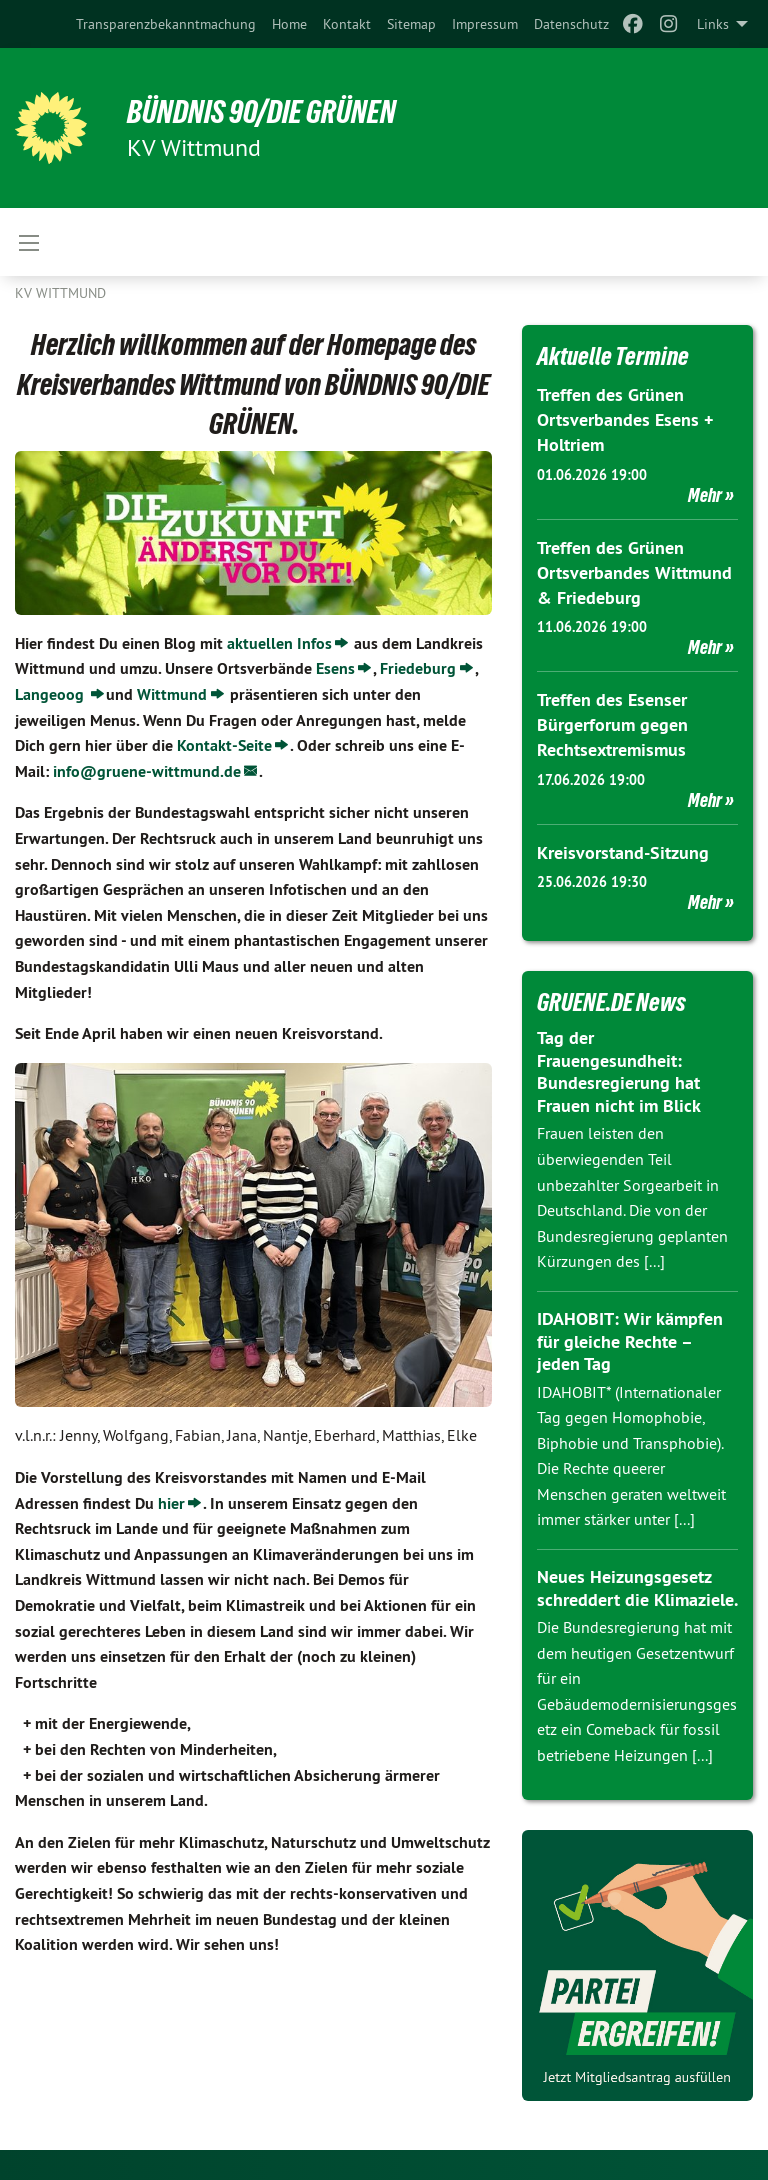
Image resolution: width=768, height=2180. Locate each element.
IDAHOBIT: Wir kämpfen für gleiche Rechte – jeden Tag (630, 1341)
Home (289, 24)
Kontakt (347, 24)
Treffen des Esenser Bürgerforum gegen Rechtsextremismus (612, 724)
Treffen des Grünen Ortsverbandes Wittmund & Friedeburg (634, 572)
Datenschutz (571, 24)
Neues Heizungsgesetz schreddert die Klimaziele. (637, 1588)
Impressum (485, 24)
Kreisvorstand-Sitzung (623, 852)
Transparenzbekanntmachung (166, 24)
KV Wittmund (60, 293)
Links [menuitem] (713, 24)
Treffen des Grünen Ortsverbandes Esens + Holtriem (625, 419)
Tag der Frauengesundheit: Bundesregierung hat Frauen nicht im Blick (619, 1071)
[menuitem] (166, 24)
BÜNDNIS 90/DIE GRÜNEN (261, 112)
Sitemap (411, 24)
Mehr (705, 495)
